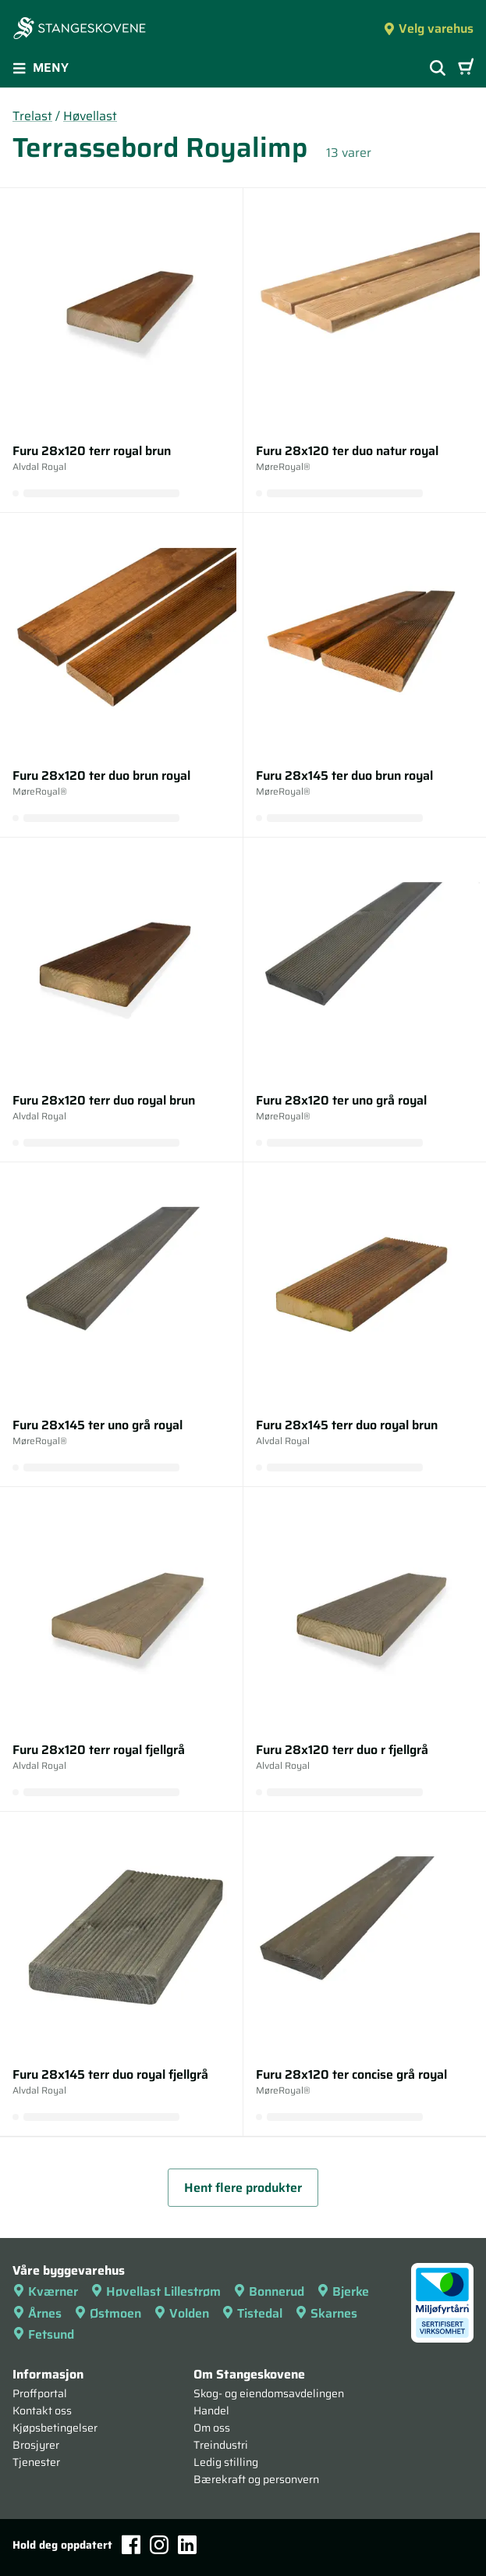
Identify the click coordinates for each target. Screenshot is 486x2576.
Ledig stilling (225, 2462)
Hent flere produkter (243, 2187)
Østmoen (107, 2313)
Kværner (45, 2291)
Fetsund (43, 2334)
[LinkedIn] (187, 2544)
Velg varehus (428, 28)
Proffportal (39, 2393)
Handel (211, 2410)
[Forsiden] (79, 29)
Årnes (37, 2313)
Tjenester (36, 2462)
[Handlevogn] (466, 68)
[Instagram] (159, 2544)
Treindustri (220, 2444)
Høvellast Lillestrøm (155, 2291)
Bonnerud (268, 2291)
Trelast (32, 116)
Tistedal (252, 2313)
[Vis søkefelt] (437, 68)
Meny (40, 67)
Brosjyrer (35, 2444)
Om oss (211, 2427)
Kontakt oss (42, 2410)
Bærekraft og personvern (256, 2479)
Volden (181, 2313)
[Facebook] (131, 2544)
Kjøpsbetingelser (55, 2427)
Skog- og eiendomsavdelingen (268, 2393)
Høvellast (90, 116)
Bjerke (343, 2291)
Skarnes (326, 2313)
